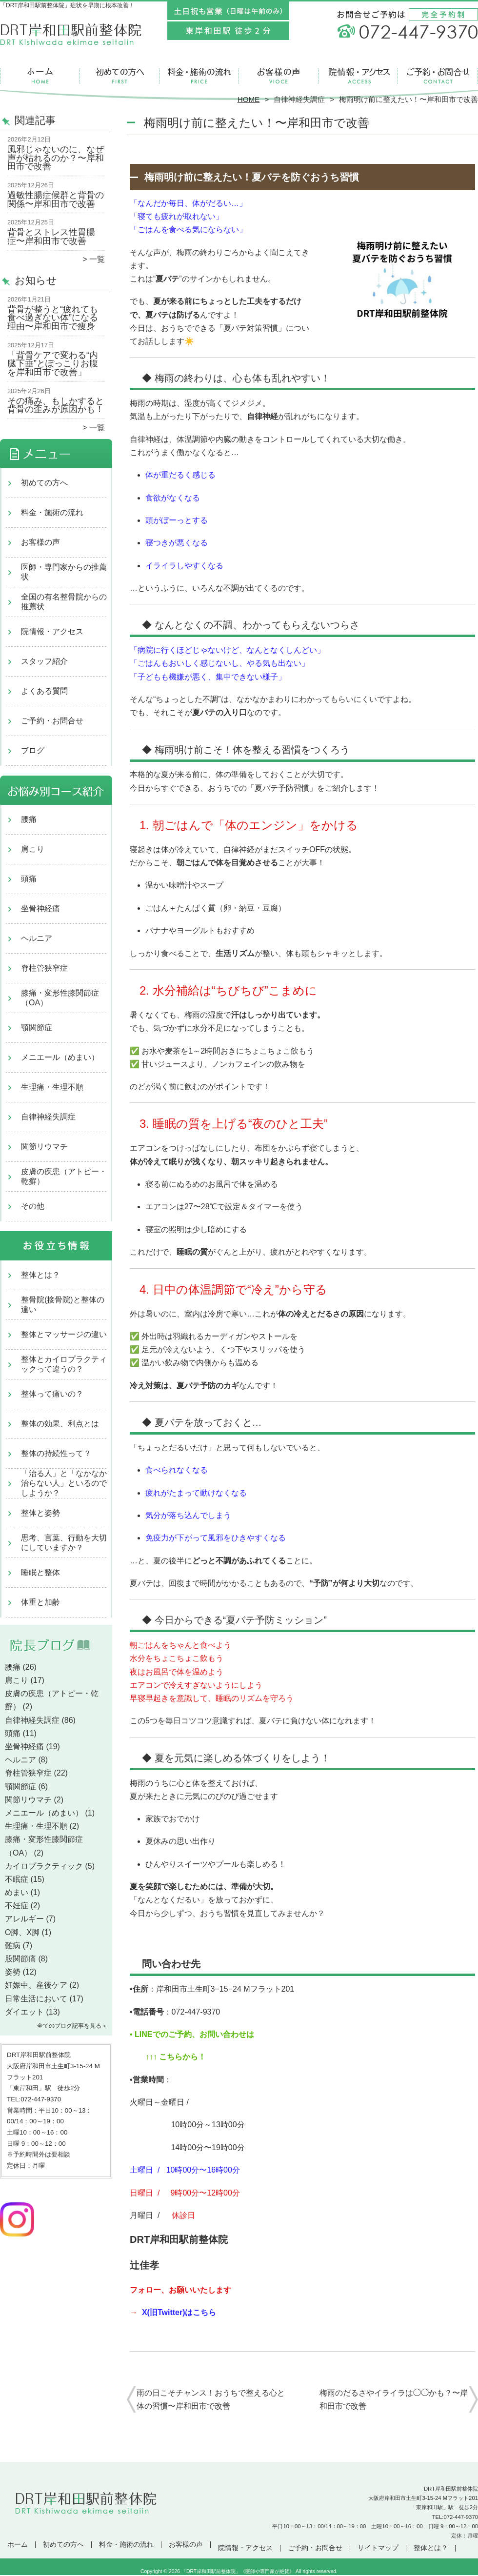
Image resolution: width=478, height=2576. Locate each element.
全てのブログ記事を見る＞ (72, 2025)
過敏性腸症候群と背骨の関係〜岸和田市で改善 (55, 199)
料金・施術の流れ (199, 76)
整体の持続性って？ (56, 1453)
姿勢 (12, 1972)
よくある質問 (44, 691)
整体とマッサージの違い (64, 1334)
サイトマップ (378, 2548)
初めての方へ (119, 76)
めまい (16, 1892)
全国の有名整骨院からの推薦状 (64, 602)
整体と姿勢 (40, 1513)
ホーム (40, 76)
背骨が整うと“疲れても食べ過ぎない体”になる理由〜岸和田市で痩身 (52, 317)
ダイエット (24, 2012)
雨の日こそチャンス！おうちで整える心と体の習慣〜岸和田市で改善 (211, 2399)
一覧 (97, 259)
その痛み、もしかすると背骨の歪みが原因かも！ (55, 405)
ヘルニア (36, 938)
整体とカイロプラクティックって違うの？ (64, 1364)
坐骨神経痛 (40, 908)
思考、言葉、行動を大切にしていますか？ (64, 1543)
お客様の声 (279, 76)
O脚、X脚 (22, 1932)
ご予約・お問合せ (438, 76)
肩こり (32, 849)
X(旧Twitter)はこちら (179, 2312)
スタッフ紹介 (44, 661)
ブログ (32, 750)
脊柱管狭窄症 (44, 968)
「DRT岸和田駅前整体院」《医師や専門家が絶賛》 (237, 2571)
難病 (12, 1945)
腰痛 (29, 819)
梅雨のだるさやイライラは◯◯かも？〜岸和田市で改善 (393, 2399)
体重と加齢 (40, 1602)
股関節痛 (20, 1959)
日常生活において (36, 1999)
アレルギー (24, 1919)
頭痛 (29, 879)
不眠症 (16, 1879)
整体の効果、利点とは (60, 1423)
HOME (249, 99)
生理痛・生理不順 (52, 1087)
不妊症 (16, 1905)
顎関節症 (36, 1027)
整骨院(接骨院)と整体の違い (62, 1305)
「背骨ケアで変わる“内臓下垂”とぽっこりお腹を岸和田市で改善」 (52, 363)
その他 (32, 1206)
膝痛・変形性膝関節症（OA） (60, 998)
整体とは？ (40, 1275)
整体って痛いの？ (52, 1394)
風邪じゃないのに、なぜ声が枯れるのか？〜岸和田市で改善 (55, 157)
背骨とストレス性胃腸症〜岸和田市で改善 (51, 236)
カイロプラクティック (44, 1866)
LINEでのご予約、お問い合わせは (193, 2034)
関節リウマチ (44, 1146)
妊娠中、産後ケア (36, 1985)
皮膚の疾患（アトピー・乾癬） (64, 1176)
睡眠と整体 (40, 1572)
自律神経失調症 (299, 99)
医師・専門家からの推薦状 (64, 572)
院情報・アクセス (358, 76)
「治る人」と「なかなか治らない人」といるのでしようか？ (64, 1483)
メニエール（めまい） (60, 1057)
